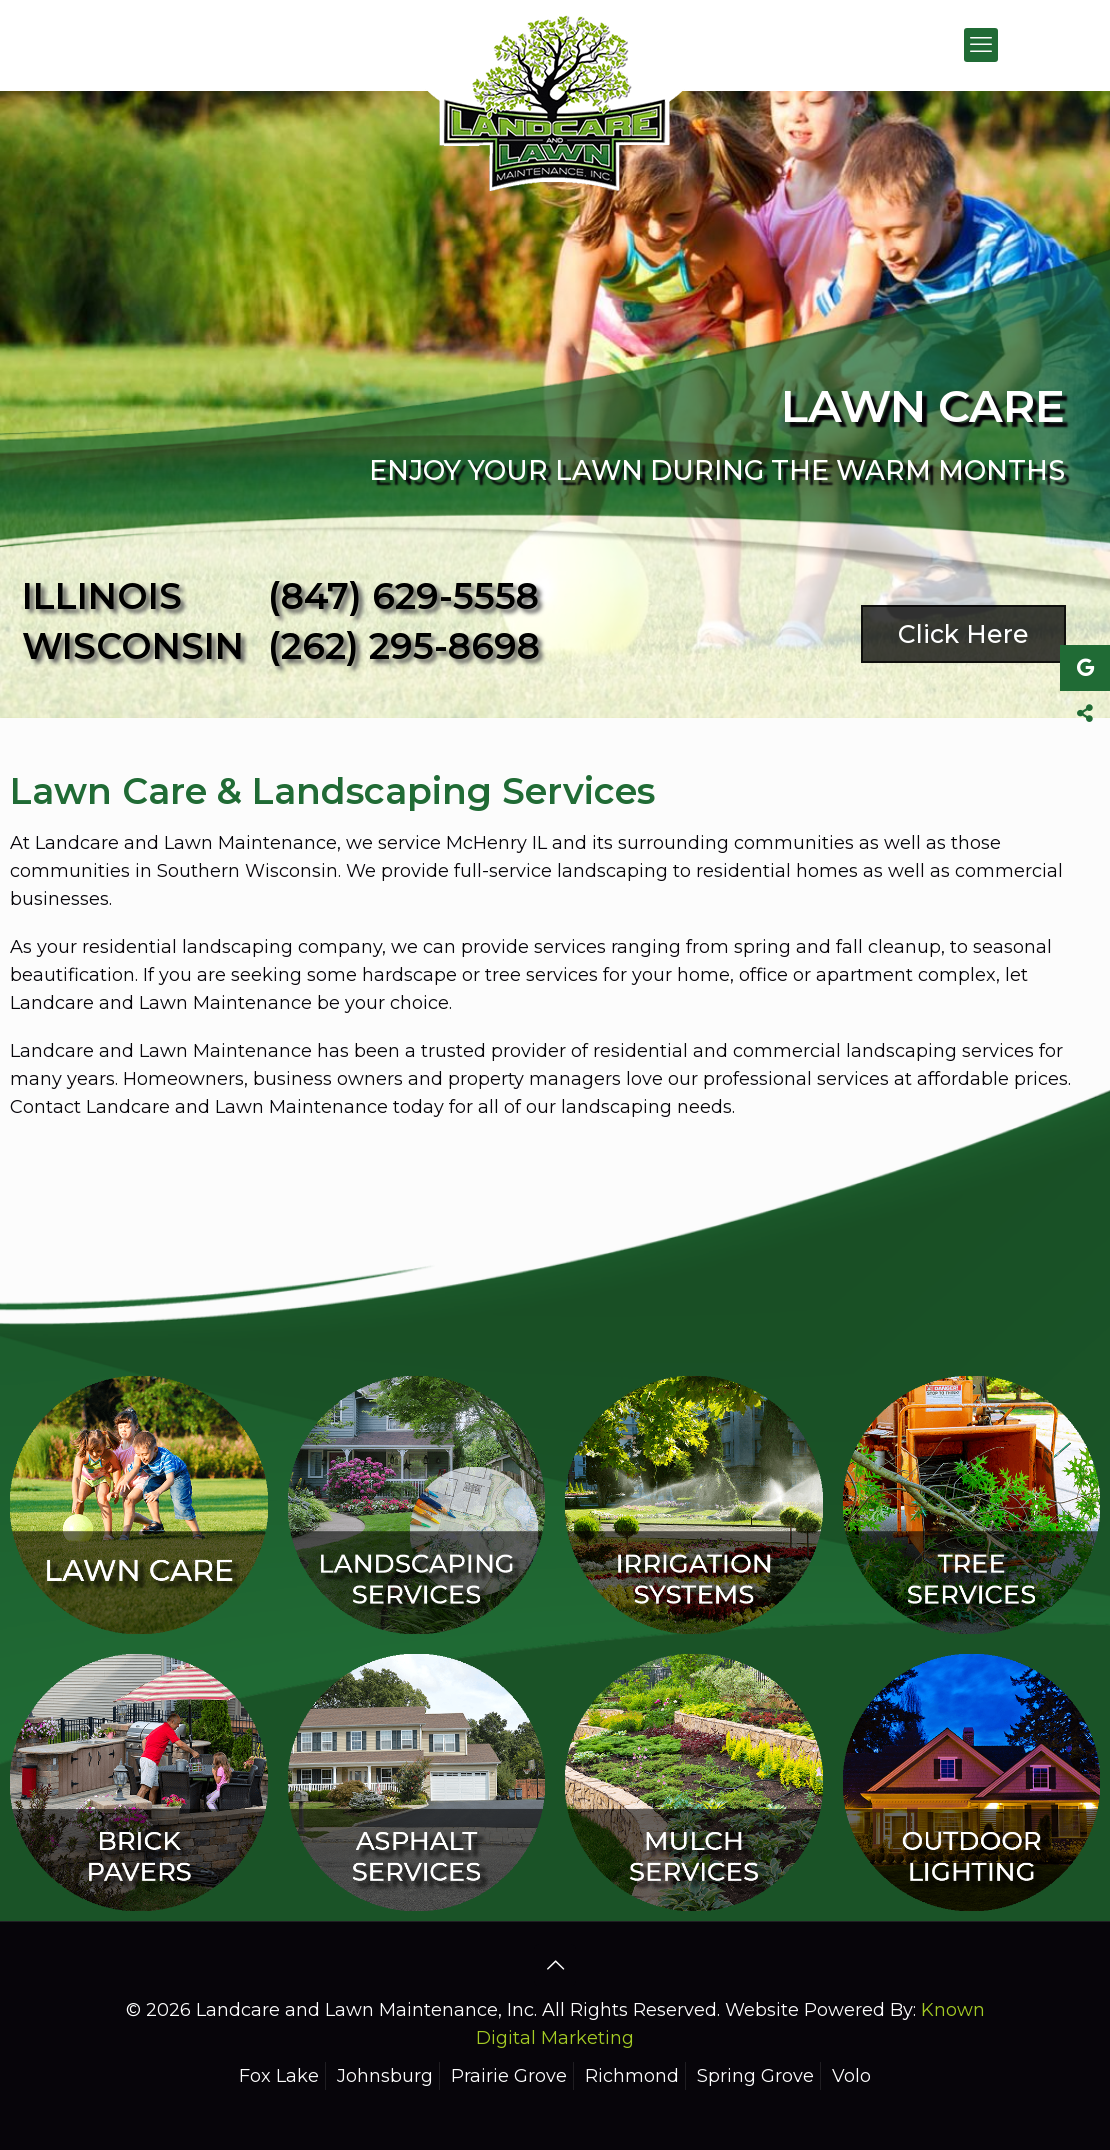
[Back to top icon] (555, 1965)
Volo (851, 2076)
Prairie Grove (509, 2076)
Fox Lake (279, 2076)
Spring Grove (755, 2076)
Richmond (632, 2076)
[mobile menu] (981, 45)
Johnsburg (385, 2076)
